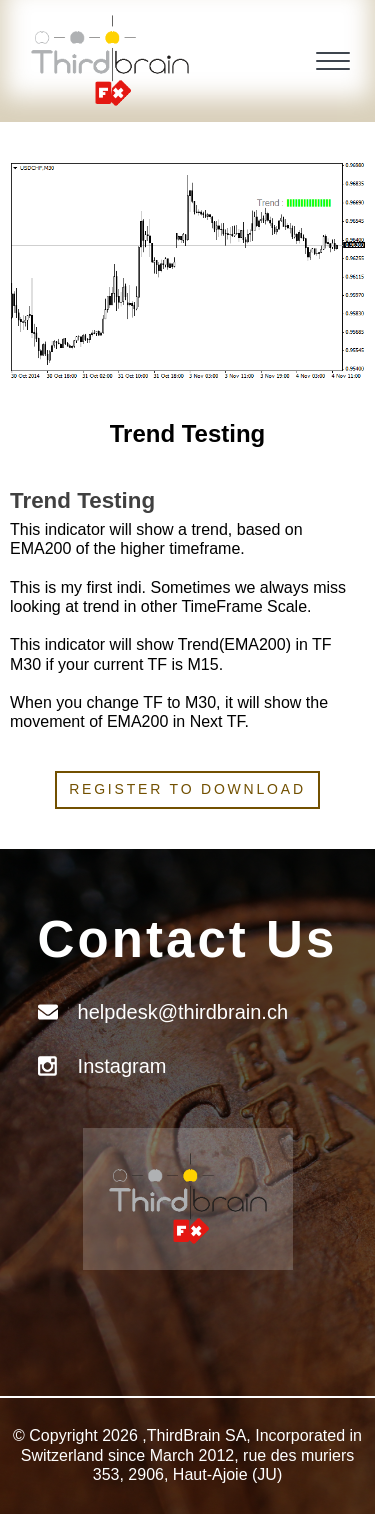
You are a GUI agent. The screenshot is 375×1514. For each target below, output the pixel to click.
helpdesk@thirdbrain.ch (183, 1012)
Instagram (122, 1066)
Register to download (187, 789)
